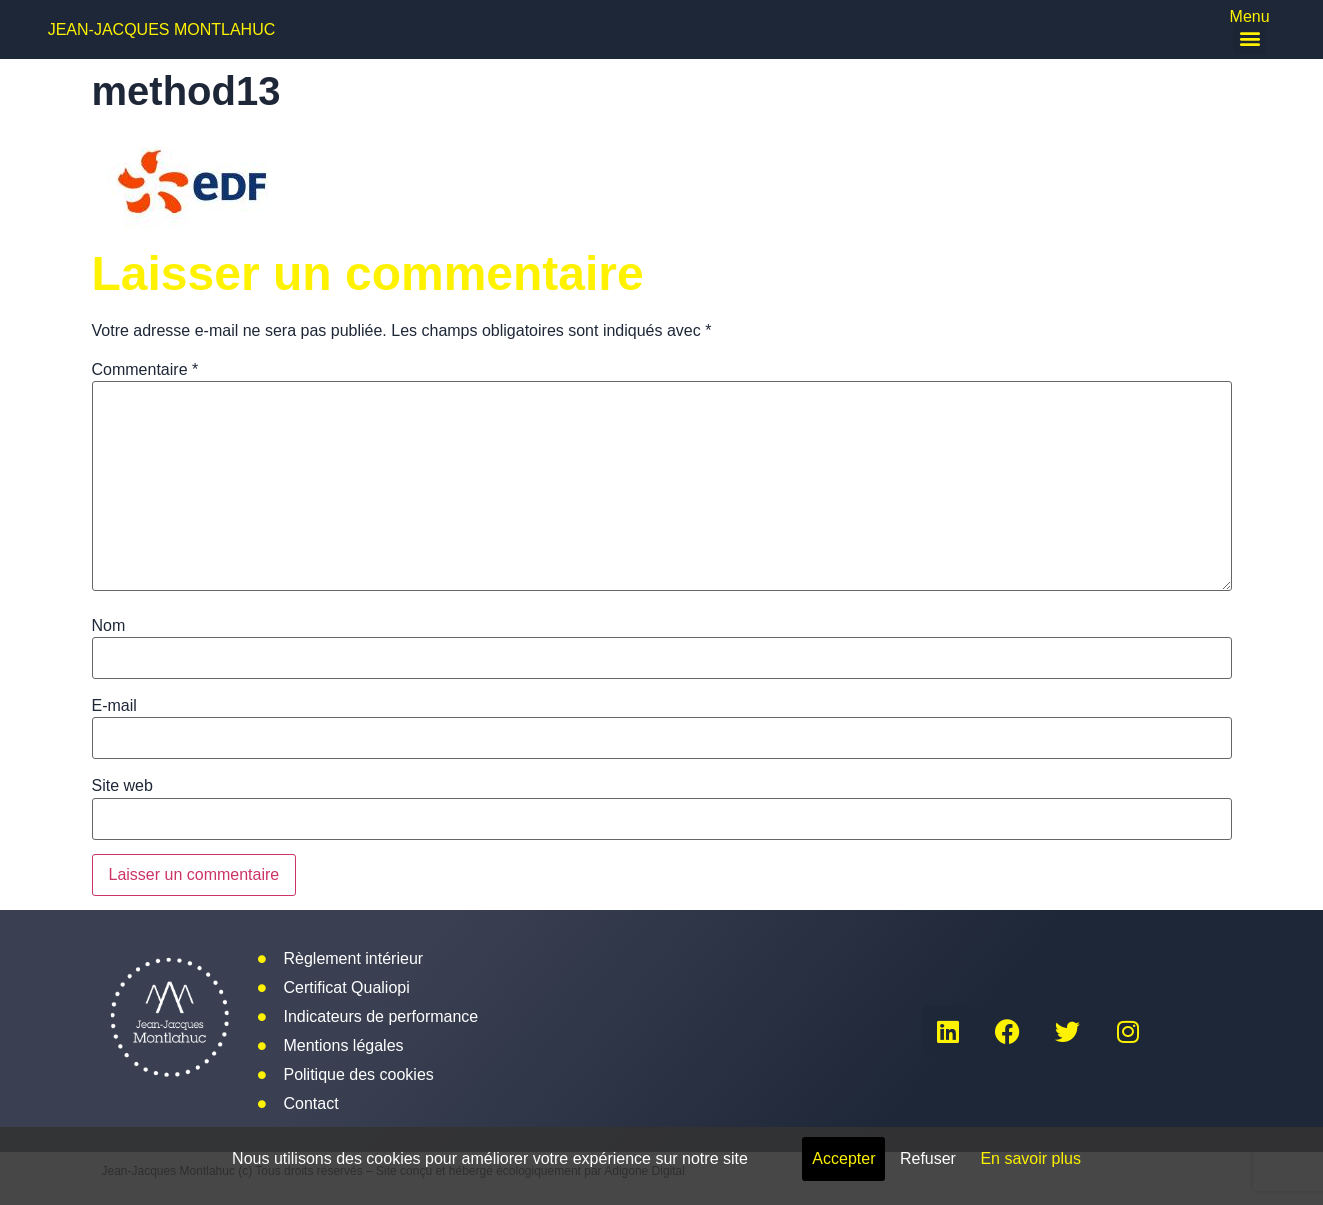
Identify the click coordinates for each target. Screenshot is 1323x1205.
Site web (122, 786)
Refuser (928, 1158)
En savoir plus (1030, 1158)
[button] (1249, 37)
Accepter (843, 1158)
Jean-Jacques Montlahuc (162, 29)
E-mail (114, 706)
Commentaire (145, 370)
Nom (109, 626)
